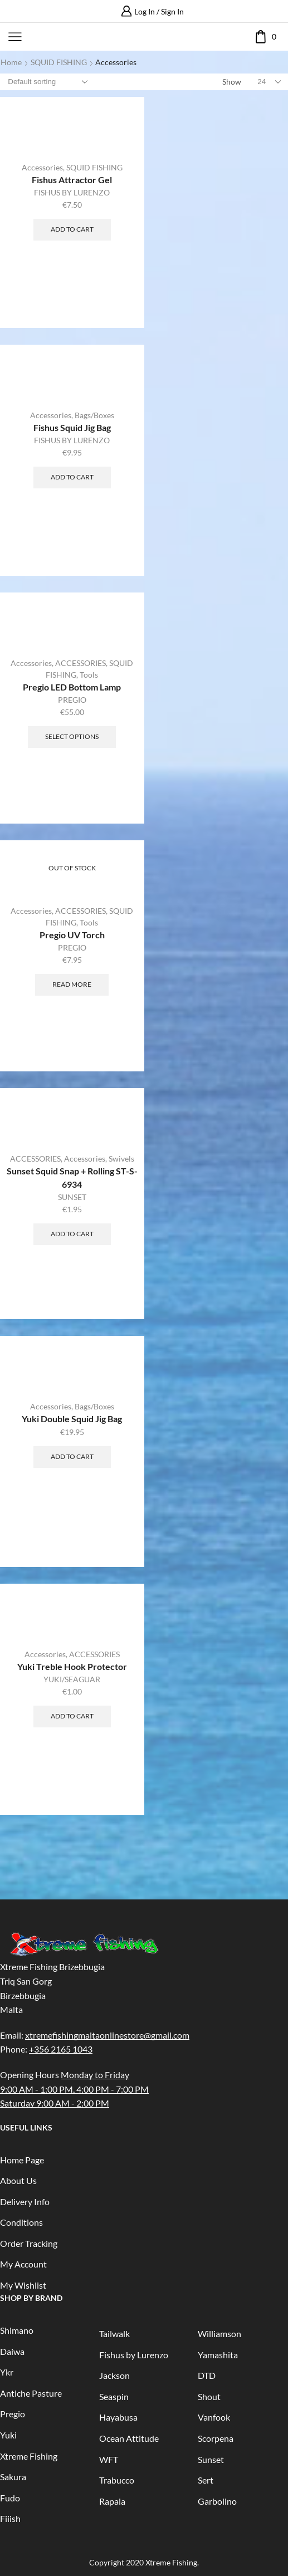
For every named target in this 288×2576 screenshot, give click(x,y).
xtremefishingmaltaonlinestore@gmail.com (107, 2035)
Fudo (10, 2497)
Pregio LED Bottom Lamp (72, 687)
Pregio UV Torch (72, 934)
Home (11, 62)
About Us (18, 2180)
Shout (209, 2396)
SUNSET (72, 1197)
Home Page (22, 2159)
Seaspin (114, 2396)
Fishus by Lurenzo (133, 2354)
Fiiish (10, 2518)
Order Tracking (28, 2243)
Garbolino (217, 2501)
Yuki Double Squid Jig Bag (72, 1418)
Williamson (219, 2333)
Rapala (112, 2501)
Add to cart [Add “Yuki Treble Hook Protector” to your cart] (72, 1716)
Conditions (21, 2222)
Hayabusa (118, 2417)
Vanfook (214, 2417)
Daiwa (12, 2351)
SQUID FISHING (59, 62)
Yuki (8, 2435)
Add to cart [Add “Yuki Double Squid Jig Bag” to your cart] (72, 1456)
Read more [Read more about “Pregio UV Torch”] (71, 984)
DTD (207, 2375)
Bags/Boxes (94, 415)
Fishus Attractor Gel (72, 179)
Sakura (13, 2476)
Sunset (211, 2459)
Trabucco (116, 2480)
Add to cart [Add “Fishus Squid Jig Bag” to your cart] (72, 477)
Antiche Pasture (31, 2393)
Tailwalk (114, 2333)
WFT (108, 2459)
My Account (23, 2264)
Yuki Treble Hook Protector (72, 1666)
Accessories (42, 167)
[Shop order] (47, 82)
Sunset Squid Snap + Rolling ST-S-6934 (72, 1177)
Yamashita (218, 2354)
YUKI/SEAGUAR (71, 1679)
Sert (205, 2480)
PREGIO (72, 699)
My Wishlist (23, 2285)
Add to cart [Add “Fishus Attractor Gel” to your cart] (72, 229)
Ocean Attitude (129, 2438)
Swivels (121, 1158)
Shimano (16, 2330)
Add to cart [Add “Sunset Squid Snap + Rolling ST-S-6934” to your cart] (72, 1234)
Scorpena (215, 2438)
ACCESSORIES (80, 663)
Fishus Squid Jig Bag (72, 427)
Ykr (6, 2372)
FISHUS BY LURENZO (72, 192)
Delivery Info (25, 2201)
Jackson (114, 2375)
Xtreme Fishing (28, 2456)
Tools (89, 674)
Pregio (12, 2413)
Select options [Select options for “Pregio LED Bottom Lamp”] (72, 736)
